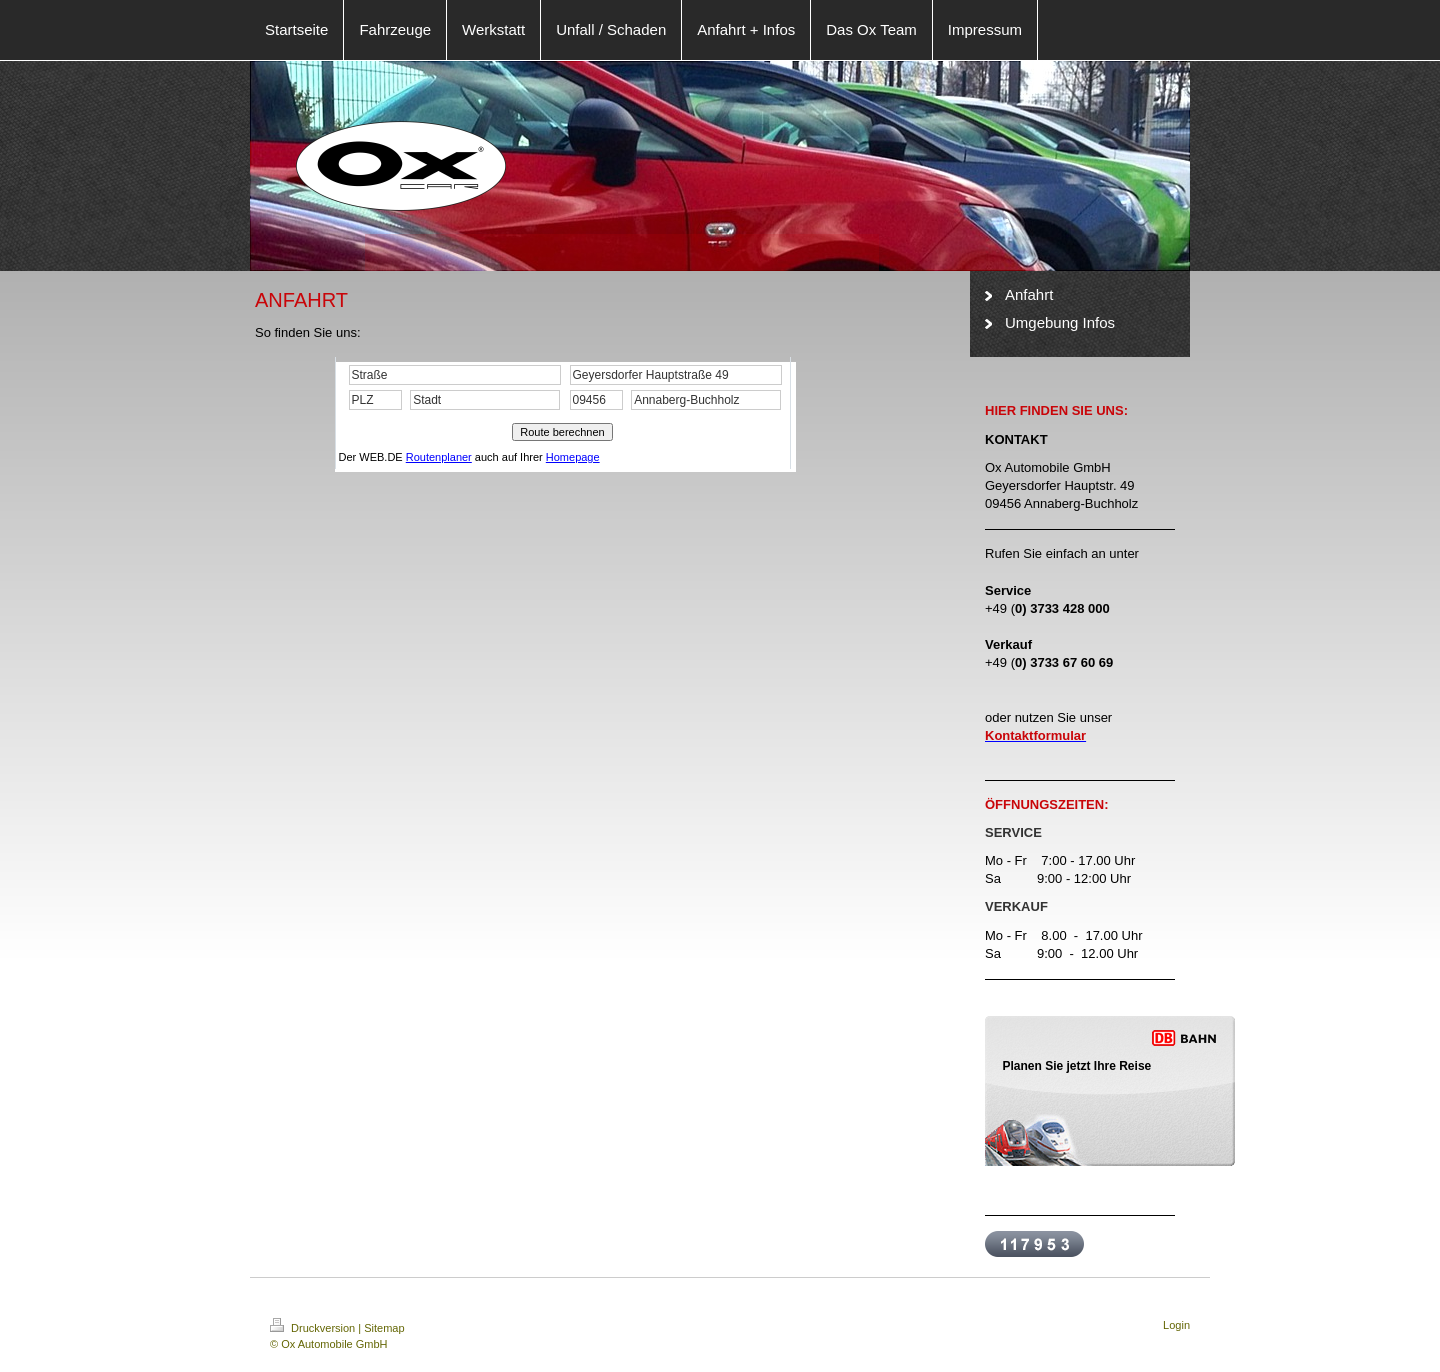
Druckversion (314, 1328)
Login (1176, 1325)
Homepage (573, 457)
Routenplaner (439, 457)
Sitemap (384, 1328)
